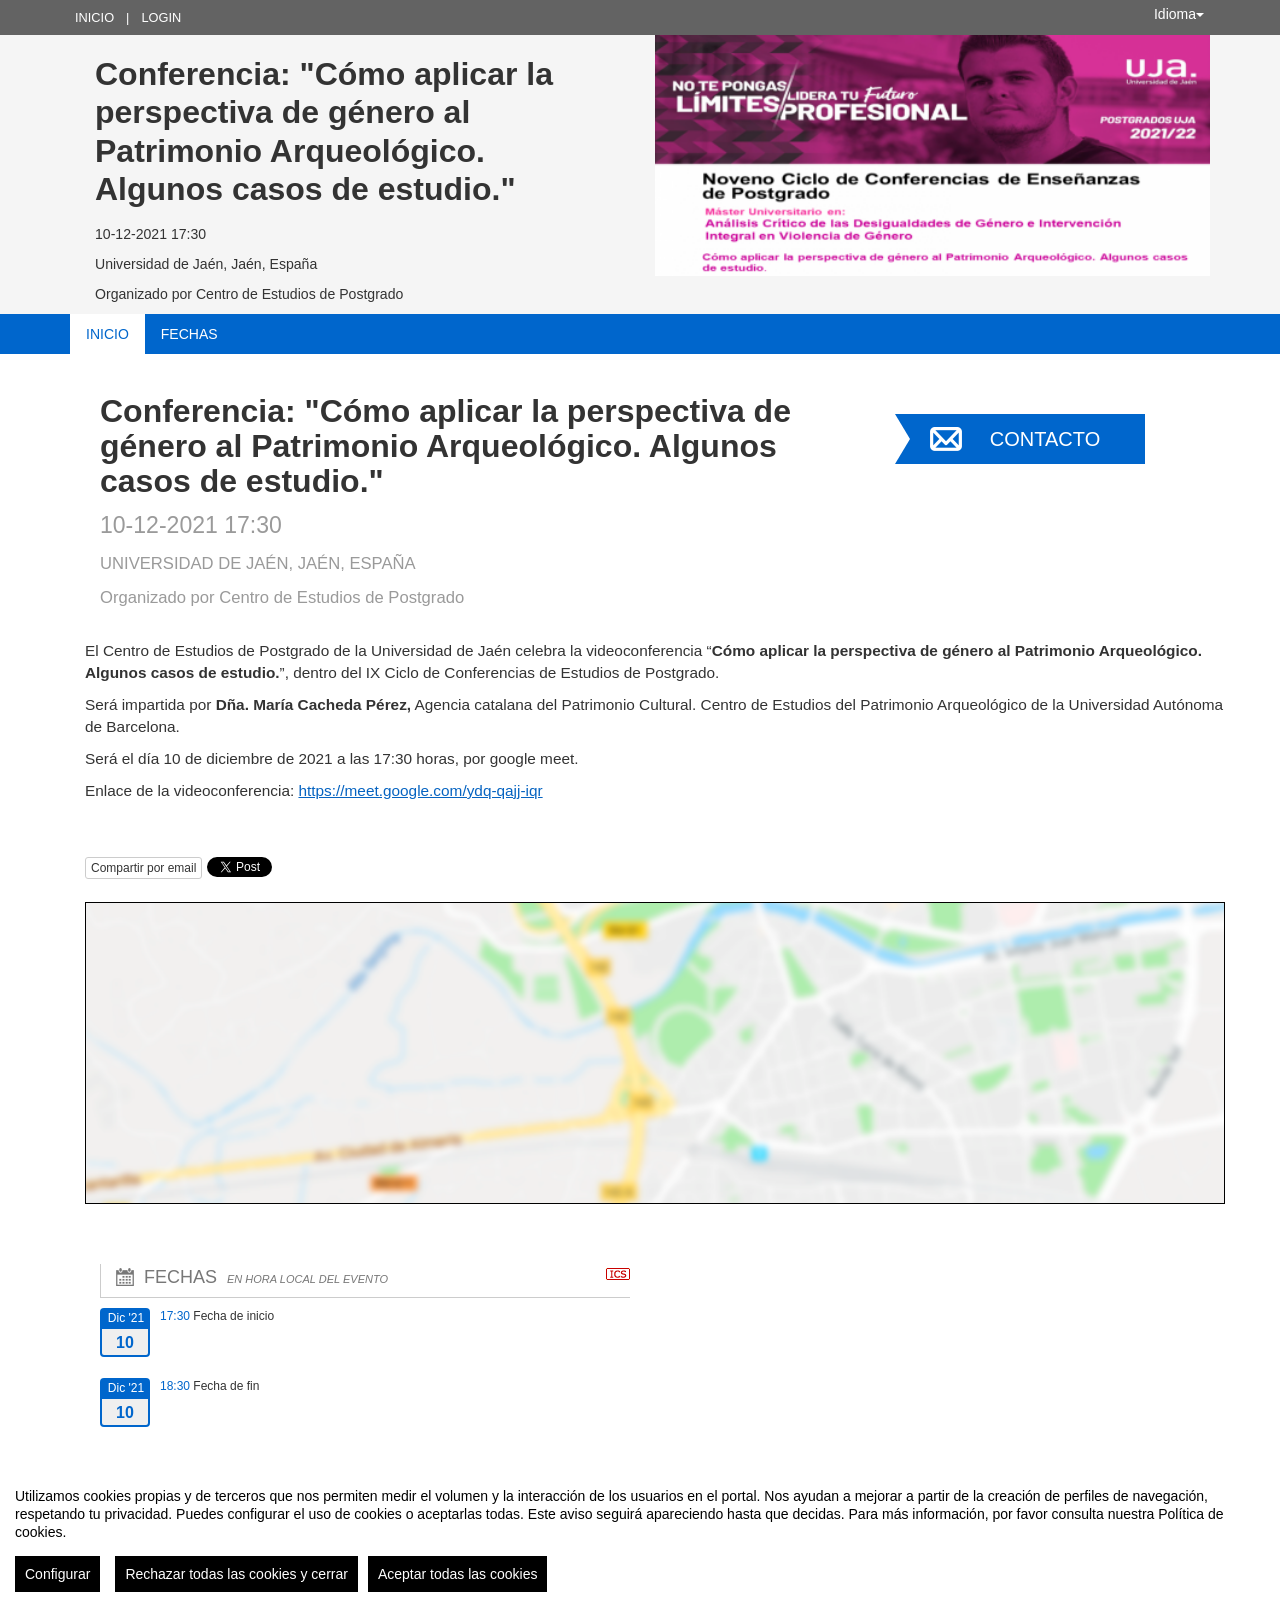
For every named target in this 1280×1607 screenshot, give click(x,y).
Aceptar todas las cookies (458, 1574)
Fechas (189, 334)
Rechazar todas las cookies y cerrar (236, 1574)
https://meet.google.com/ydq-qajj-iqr (420, 790)
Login (161, 17)
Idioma (1179, 14)
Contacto (1045, 439)
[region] (640, 1532)
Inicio (94, 17)
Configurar (57, 1574)
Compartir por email (143, 868)
